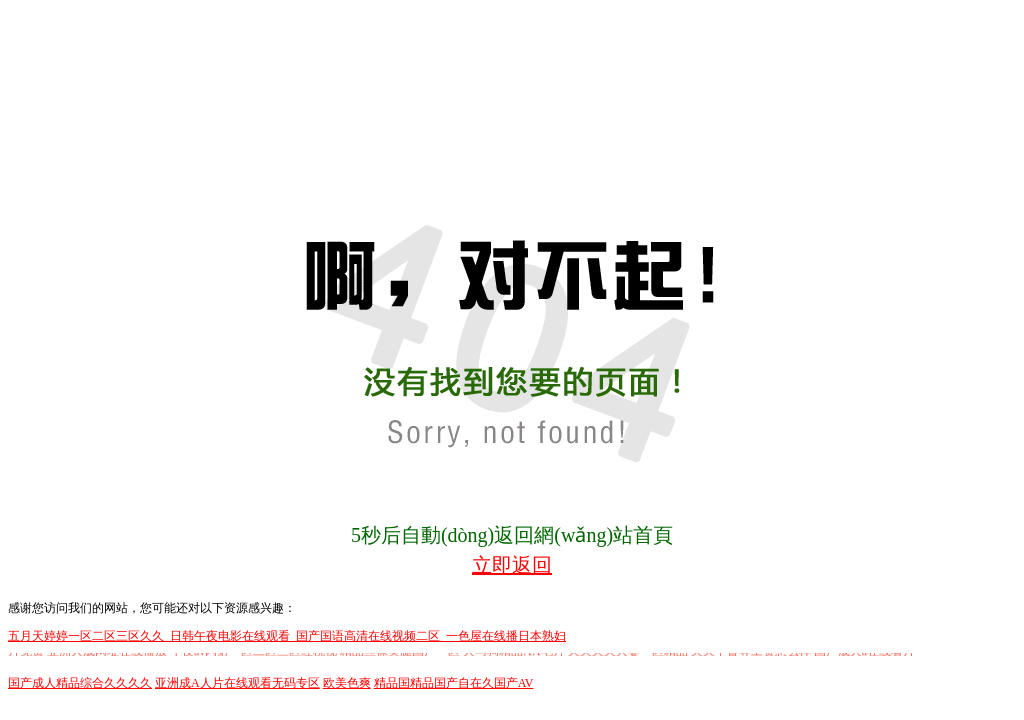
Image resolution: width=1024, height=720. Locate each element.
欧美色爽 (347, 683)
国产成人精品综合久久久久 (80, 683)
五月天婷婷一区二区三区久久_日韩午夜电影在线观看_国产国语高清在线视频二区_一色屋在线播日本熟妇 (287, 636)
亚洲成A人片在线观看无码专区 (237, 683)
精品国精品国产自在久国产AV (454, 683)
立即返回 (512, 565)
